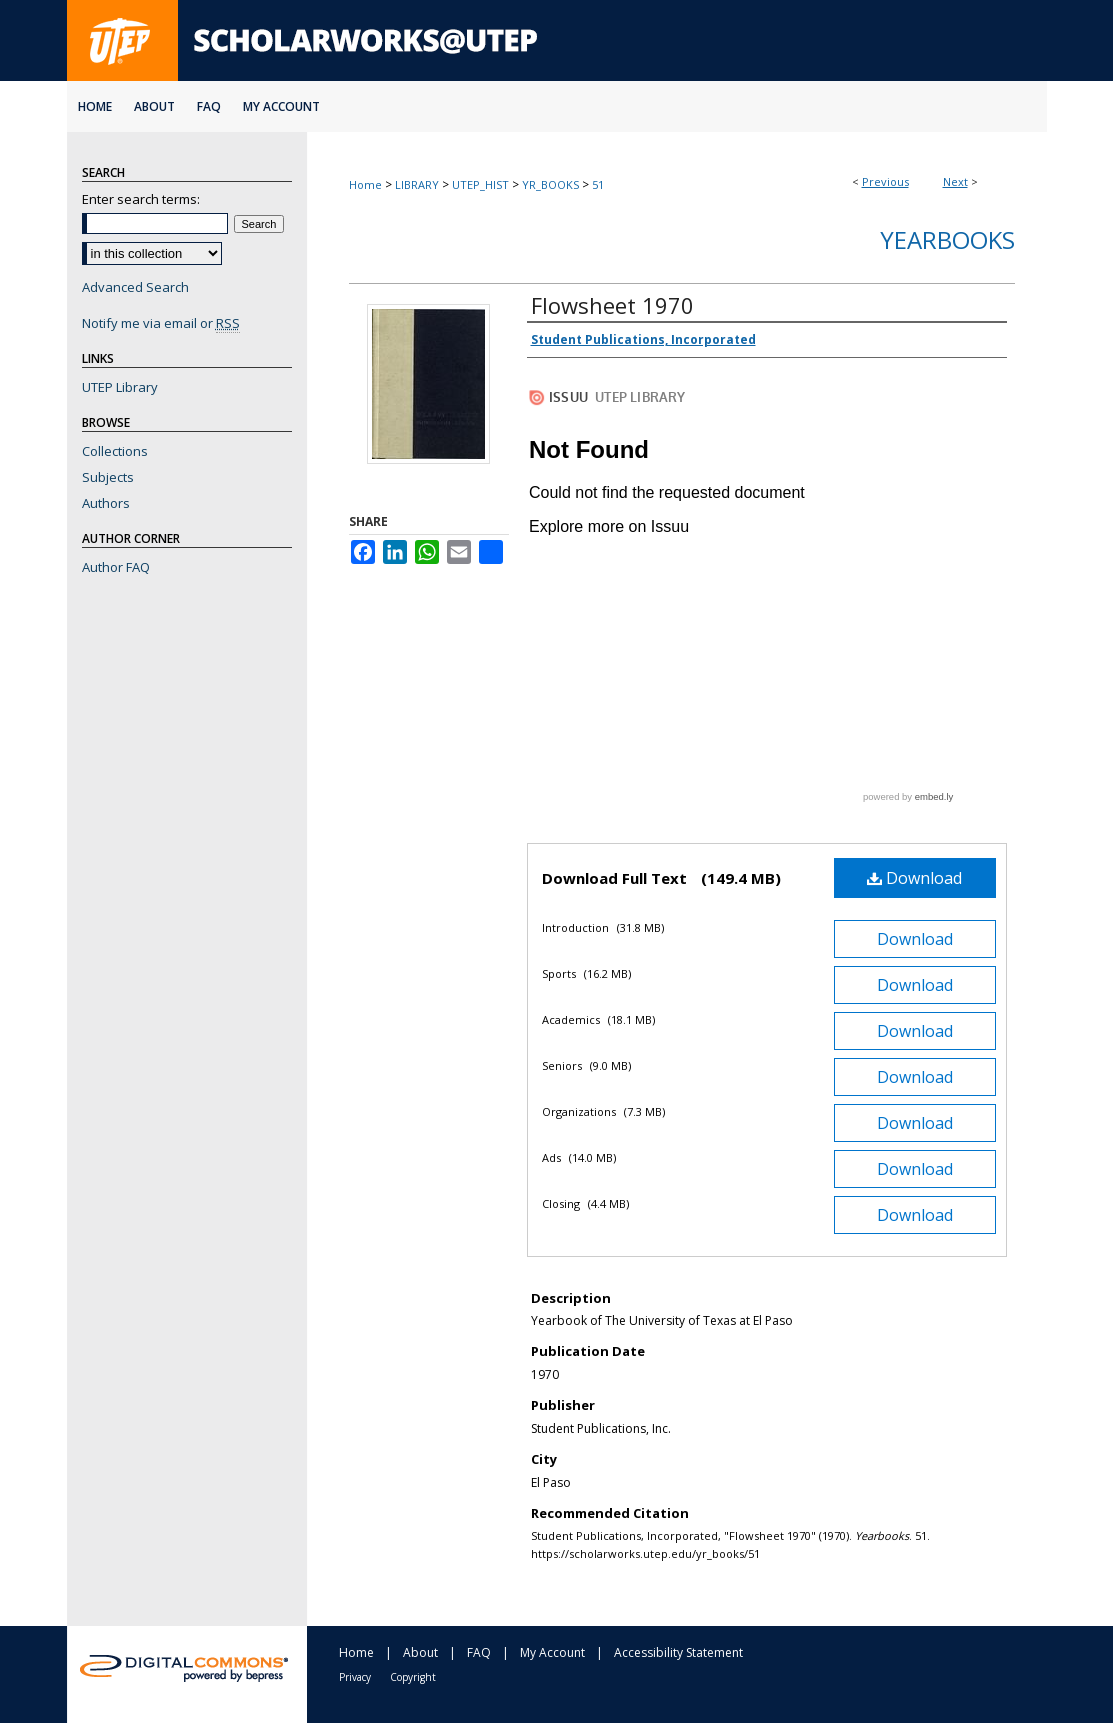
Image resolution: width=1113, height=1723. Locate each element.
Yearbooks (947, 239)
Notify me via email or (161, 323)
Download (914, 878)
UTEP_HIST (480, 184)
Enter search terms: (141, 199)
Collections (115, 451)
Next (955, 181)
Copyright (413, 1677)
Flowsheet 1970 (612, 305)
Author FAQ (116, 567)
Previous (885, 181)
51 (598, 184)
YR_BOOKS (550, 184)
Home (365, 184)
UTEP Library (120, 387)
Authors (106, 503)
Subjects (108, 477)
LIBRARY (417, 184)
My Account (552, 1652)
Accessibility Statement (678, 1652)
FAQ (479, 1652)
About (420, 1652)
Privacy (355, 1677)
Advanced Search (135, 287)
